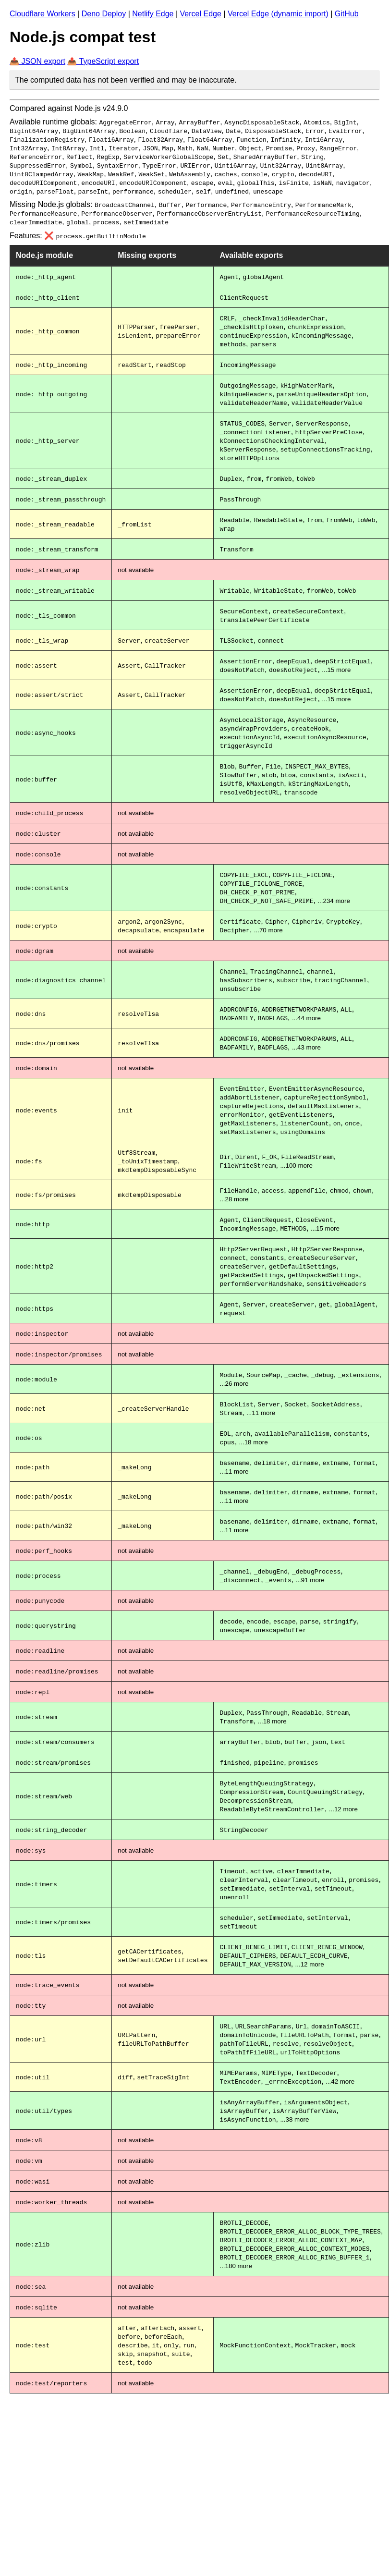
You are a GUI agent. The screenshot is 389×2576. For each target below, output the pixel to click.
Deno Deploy (104, 14)
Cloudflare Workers (42, 14)
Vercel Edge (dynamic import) (278, 14)
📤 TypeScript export (103, 61)
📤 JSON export (37, 61)
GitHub (347, 14)
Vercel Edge (200, 14)
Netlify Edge (152, 14)
